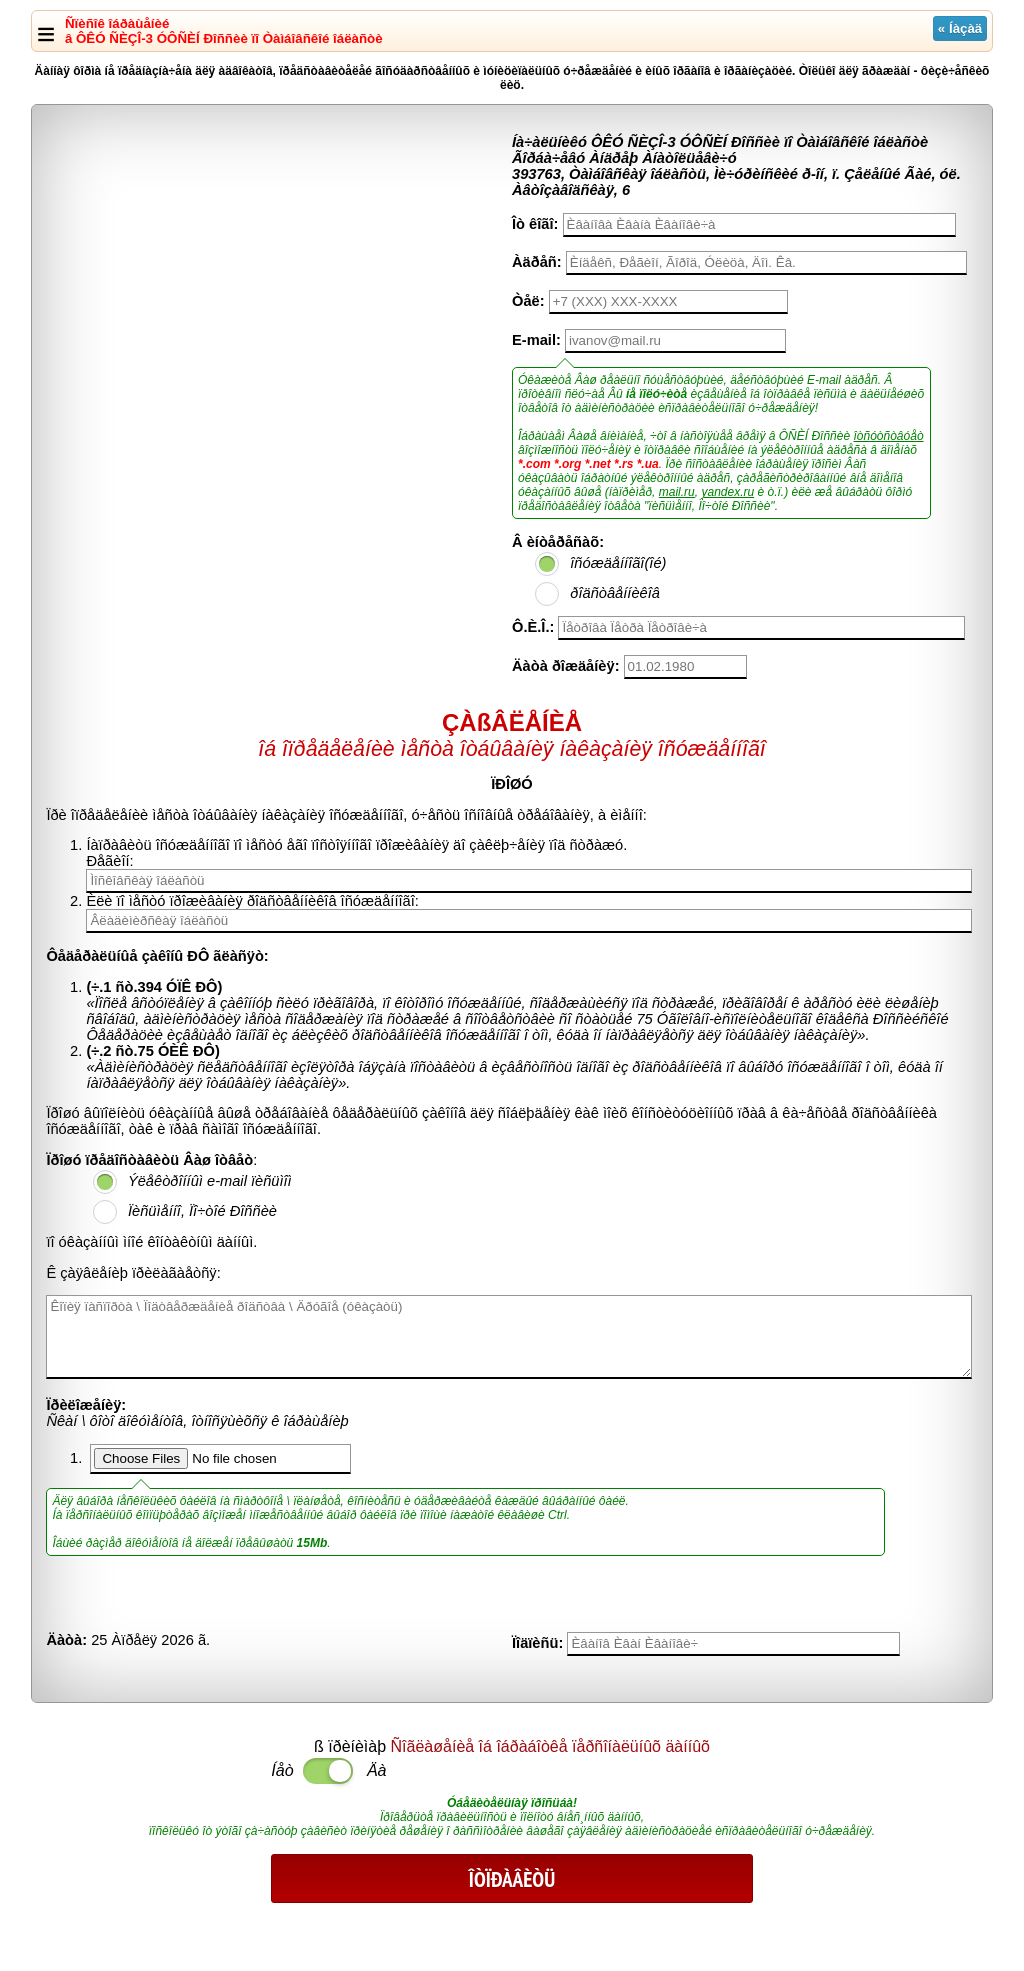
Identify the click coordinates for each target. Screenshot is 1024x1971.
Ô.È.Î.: (533, 627)
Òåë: (528, 301)
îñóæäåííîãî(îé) (618, 563)
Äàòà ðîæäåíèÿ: (566, 666)
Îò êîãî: (535, 224)
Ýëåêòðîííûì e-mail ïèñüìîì (210, 1181)
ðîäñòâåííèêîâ (615, 593)
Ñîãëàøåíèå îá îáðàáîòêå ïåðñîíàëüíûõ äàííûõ (550, 1746)
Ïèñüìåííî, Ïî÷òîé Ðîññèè (202, 1211)
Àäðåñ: (537, 262)
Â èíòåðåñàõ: (558, 542)
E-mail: (536, 340)
